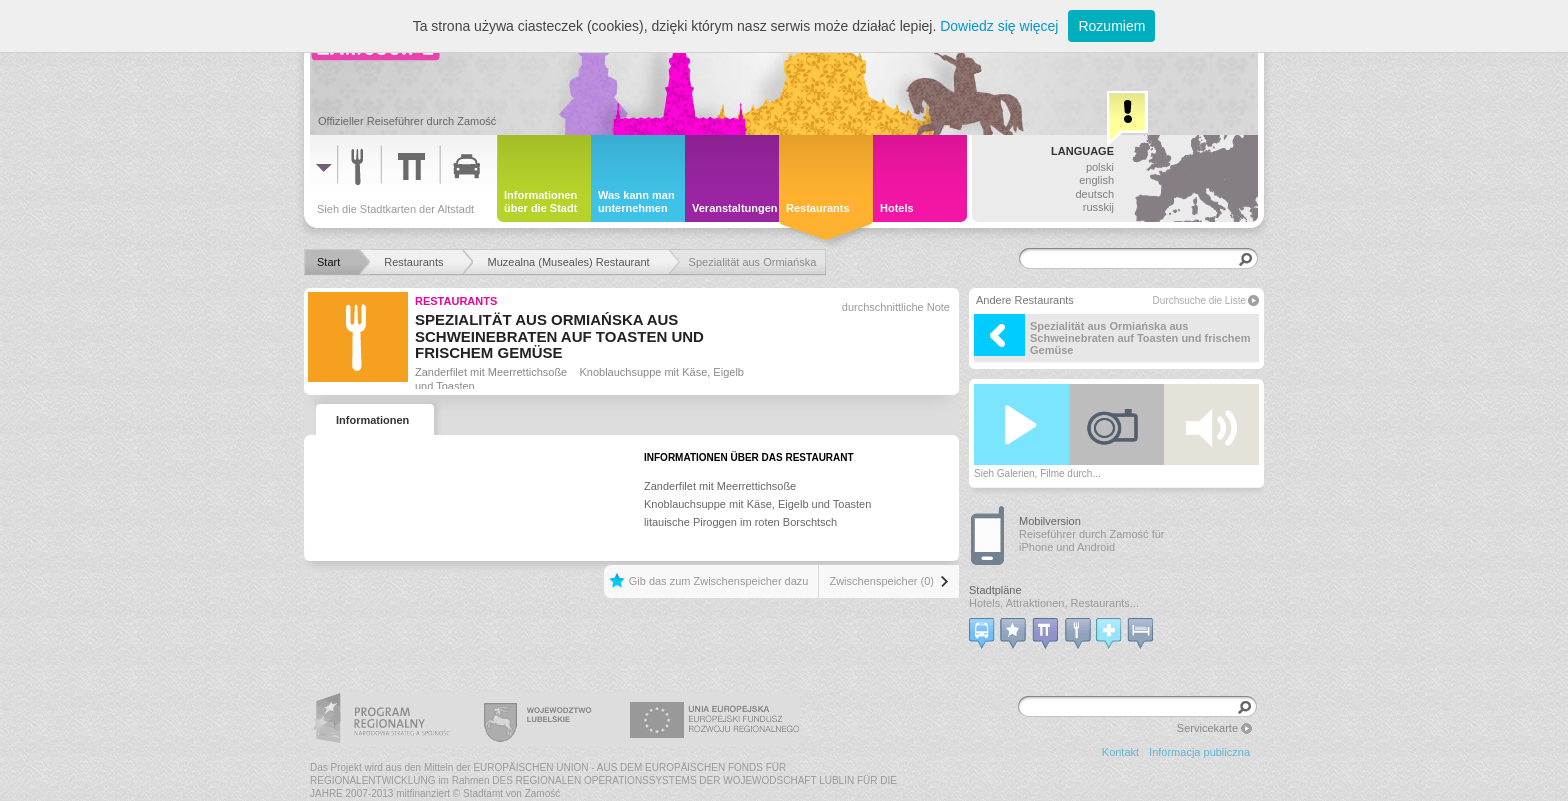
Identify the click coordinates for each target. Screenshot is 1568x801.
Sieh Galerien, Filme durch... (1037, 473)
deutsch (1094, 194)
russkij (1098, 207)
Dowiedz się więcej (999, 26)
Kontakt (1120, 752)
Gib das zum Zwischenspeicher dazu (719, 581)
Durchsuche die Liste (1199, 300)
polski (1100, 167)
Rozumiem (1111, 26)
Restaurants (456, 301)
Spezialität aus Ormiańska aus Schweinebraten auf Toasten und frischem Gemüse (1112, 335)
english (1096, 180)
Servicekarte (1207, 728)
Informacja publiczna (1199, 752)
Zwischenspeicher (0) (881, 581)
